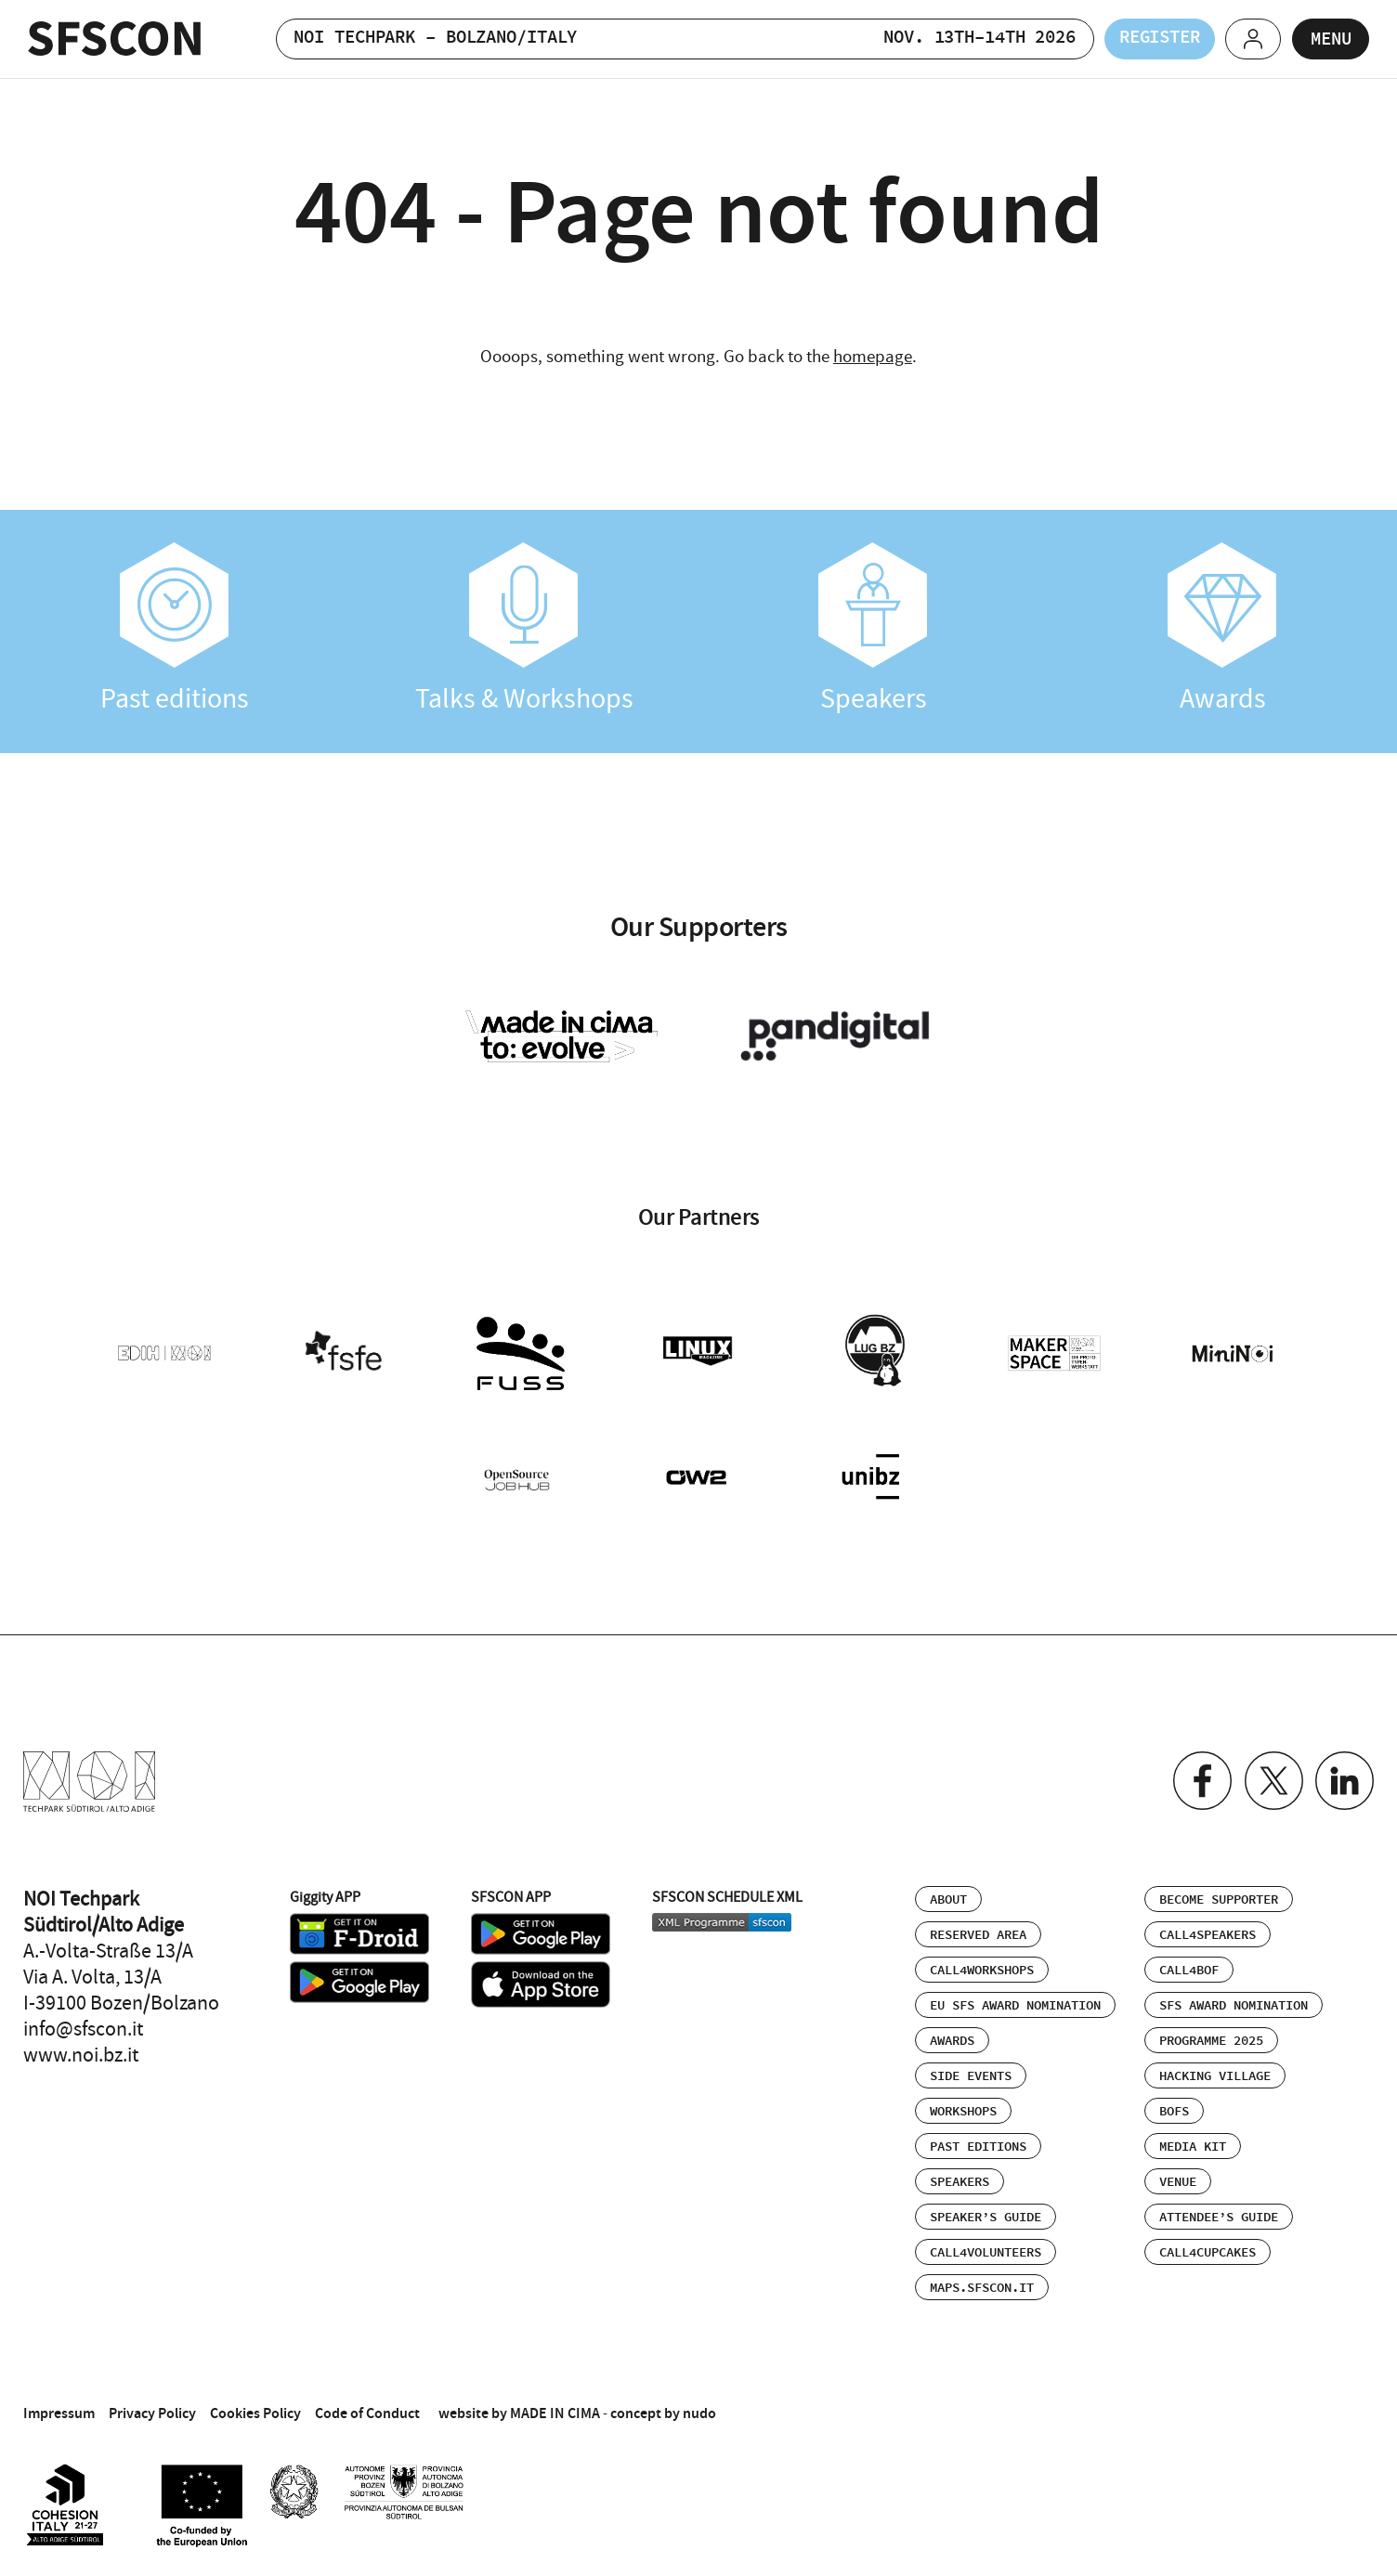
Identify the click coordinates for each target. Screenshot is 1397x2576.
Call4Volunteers (985, 2249)
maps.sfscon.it (982, 2284)
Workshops (963, 2108)
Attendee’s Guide (1218, 2214)
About (948, 1896)
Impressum (59, 2409)
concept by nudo (663, 2409)
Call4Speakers (1207, 1931)
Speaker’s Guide (985, 2214)
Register (1145, 39)
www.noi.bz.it (80, 2051)
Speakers (873, 629)
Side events (971, 2072)
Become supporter (1218, 1896)
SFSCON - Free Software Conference (115, 38)
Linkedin (1343, 1778)
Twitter (1271, 1778)
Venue (1177, 2178)
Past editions (174, 629)
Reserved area (978, 1931)
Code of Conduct (367, 2409)
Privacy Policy (152, 2409)
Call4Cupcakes (1207, 2249)
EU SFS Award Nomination (1015, 2002)
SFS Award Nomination (1233, 2002)
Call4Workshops (982, 1967)
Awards (1222, 629)
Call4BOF (1189, 1967)
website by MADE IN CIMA (519, 2409)
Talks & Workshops (523, 629)
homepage (872, 356)
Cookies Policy (255, 2409)
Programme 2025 (1211, 2037)
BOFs (1174, 2108)
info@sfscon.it (83, 2025)
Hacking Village (1215, 2072)
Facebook (1199, 1778)
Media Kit (1192, 2143)
